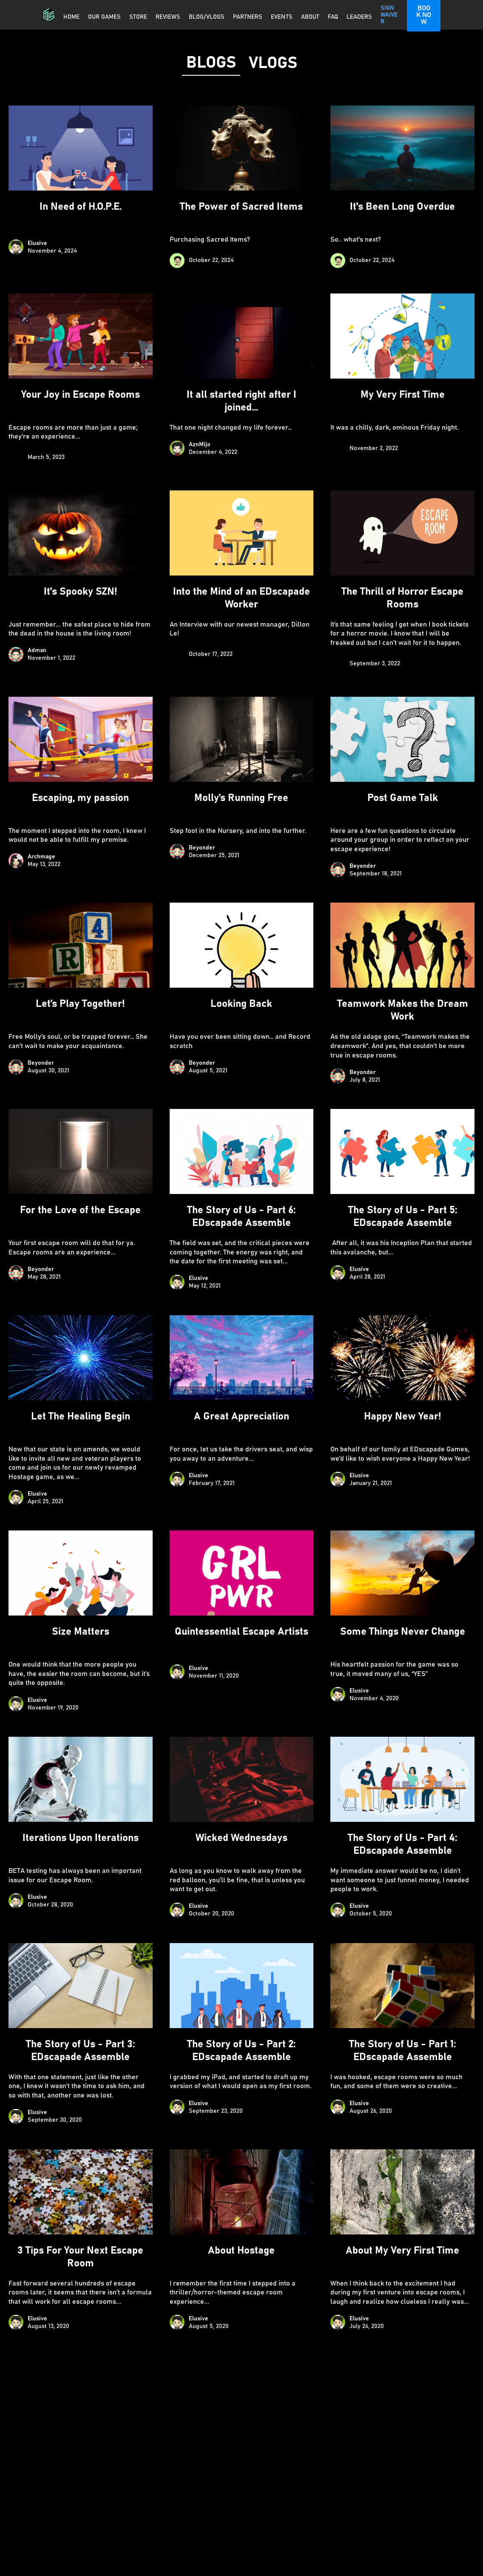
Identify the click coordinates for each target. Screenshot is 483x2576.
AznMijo (199, 444)
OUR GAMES (104, 17)
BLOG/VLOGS (206, 17)
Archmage (41, 857)
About (310, 17)
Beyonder (202, 848)
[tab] (211, 63)
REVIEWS (168, 17)
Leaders (359, 17)
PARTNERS (247, 17)
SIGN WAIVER (389, 15)
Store (138, 17)
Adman (37, 650)
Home (71, 17)
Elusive (37, 243)
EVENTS (282, 17)
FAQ (333, 17)
